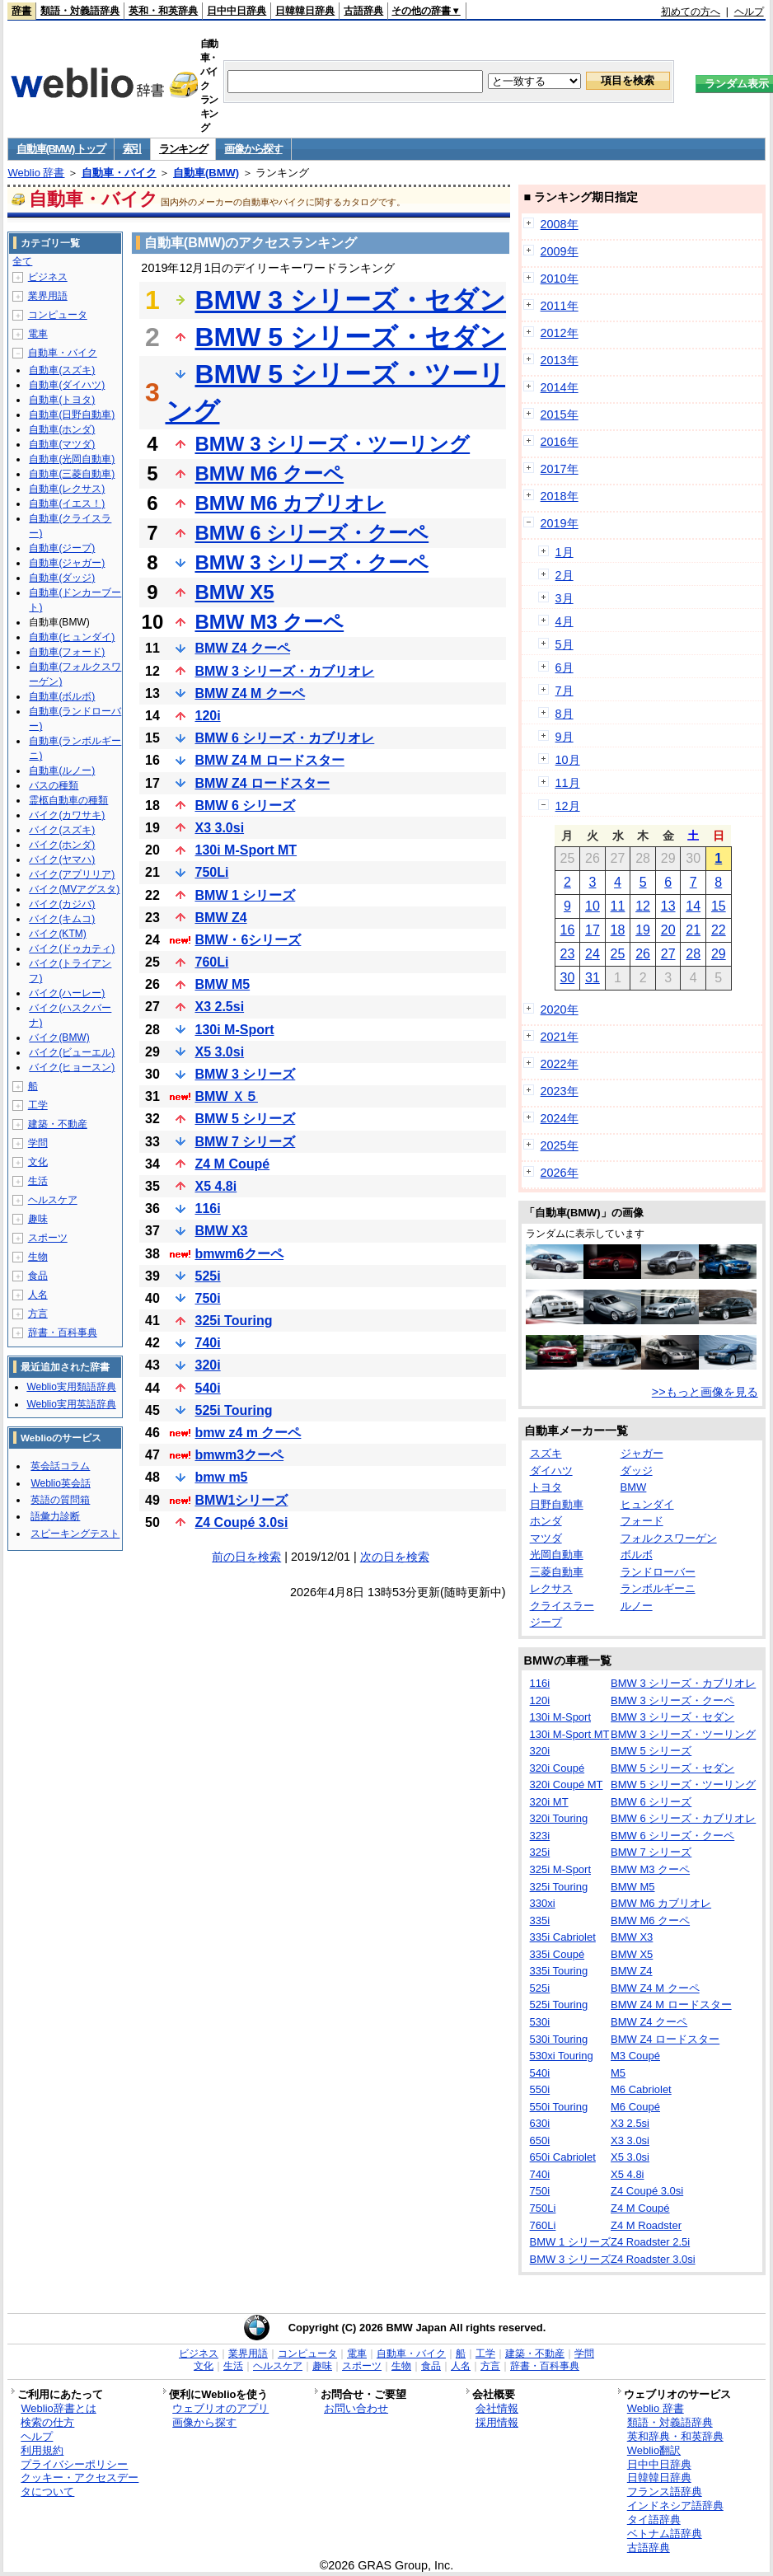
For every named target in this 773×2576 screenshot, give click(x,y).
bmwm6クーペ (239, 1254)
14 (693, 906)
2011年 (560, 305)
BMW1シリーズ (241, 1500)
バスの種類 (53, 785)
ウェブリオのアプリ (220, 2408)
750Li (212, 872)
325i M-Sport (560, 1869)
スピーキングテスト (74, 1533)
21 (693, 930)
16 (567, 930)
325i (540, 1852)
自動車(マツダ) (62, 444)
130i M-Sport (234, 1030)
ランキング (183, 149)
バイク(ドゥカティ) (72, 948)
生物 (38, 1256)
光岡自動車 (556, 1554)
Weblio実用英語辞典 (70, 1404)
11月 (567, 782)
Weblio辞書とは (58, 2408)
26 (642, 954)
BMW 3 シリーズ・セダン (351, 300)
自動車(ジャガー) (67, 563)
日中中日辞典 (236, 11)
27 (668, 954)
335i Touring (559, 1971)
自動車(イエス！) (67, 503)
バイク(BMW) (59, 1037)
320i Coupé (557, 1768)
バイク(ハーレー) (67, 993)
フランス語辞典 (664, 2491)
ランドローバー (658, 1572)
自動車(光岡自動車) (72, 459)
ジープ (546, 1622)
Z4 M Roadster (646, 2225)
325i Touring (234, 1321)
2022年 (560, 1063)
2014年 (560, 387)
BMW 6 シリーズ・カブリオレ (285, 738)
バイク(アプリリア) (72, 874)
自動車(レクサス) (67, 488)
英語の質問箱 (60, 1500)
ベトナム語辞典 (664, 2533)
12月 (567, 806)
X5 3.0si (220, 1052)
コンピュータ (57, 315)
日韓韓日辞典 (305, 11)
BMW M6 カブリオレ (290, 503)
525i (208, 1276)
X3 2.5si (220, 1007)
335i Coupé (557, 1954)
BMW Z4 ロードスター (262, 783)
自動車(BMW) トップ (60, 149)
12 (642, 906)
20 (668, 930)
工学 (38, 1105)
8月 (564, 713)
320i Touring (559, 1818)
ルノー (637, 1605)
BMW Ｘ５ (226, 1096)
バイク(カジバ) (62, 904)
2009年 (560, 251)
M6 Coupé (635, 2107)
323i (540, 1835)
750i (208, 1298)
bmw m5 (221, 1477)
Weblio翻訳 (654, 2450)
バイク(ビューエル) (72, 1052)
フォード (642, 1521)
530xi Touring (561, 2055)
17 (592, 930)
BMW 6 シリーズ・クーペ (312, 533)
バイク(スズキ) (62, 830)
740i (208, 1343)
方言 (38, 1313)
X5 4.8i (216, 1186)
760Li (212, 962)
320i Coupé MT (566, 1784)
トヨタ (546, 1487)
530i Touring (559, 2039)
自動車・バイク (119, 172)
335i (540, 1920)
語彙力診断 (55, 1516)
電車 (38, 334)
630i (540, 2123)
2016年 (560, 441)
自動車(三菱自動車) (72, 474)
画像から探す (253, 149)
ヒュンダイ (647, 1504)
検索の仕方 (47, 2422)
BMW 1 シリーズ (245, 895)
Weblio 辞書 (35, 172)
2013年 (560, 360)
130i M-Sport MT (246, 850)
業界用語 (48, 296)
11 (618, 906)
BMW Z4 (221, 918)
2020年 (560, 1009)
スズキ (546, 1453)
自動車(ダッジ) (62, 577)
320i (208, 1365)
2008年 (560, 224)
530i (540, 2022)
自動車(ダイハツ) (67, 385)
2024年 (560, 1118)
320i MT (549, 1802)
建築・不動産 (57, 1124)
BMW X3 (221, 1231)
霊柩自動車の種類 (68, 800)
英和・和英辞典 (163, 11)
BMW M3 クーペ (269, 622)
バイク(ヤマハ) (62, 859)
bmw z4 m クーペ (248, 1433)
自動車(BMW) (206, 172)
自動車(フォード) (67, 652)
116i (208, 1208)
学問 (38, 1143)
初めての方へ (690, 11)
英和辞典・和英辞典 (675, 2436)
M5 (618, 2073)
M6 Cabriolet (641, 2089)
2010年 (560, 278)
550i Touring (559, 2107)
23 (567, 954)
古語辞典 (363, 11)
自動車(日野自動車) (72, 414)
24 (592, 954)
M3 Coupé (635, 2055)
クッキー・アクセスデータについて (79, 2484)
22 (718, 930)
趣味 (38, 1219)
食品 (38, 1275)
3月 (564, 598)
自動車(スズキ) (62, 370)
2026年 (560, 1172)
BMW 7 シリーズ (245, 1142)
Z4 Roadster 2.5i (650, 2242)
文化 (38, 1162)
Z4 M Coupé (232, 1164)
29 (718, 954)
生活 (38, 1181)
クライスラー (562, 1605)
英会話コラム (60, 1466)
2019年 (560, 523)
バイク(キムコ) (62, 919)
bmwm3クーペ (239, 1455)
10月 (567, 759)
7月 (564, 690)
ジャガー (642, 1453)
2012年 (560, 333)
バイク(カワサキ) (67, 815)
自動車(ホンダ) (62, 429)
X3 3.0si (220, 828)
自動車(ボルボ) (62, 696)
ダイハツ (551, 1470)
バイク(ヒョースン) (72, 1067)
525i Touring (234, 1410)
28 (693, 954)
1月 (564, 552)
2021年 (560, 1036)
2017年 (560, 468)
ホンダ (546, 1521)
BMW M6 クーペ (269, 473)
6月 (564, 667)
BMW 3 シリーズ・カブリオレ (285, 671)
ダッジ (637, 1470)
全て (22, 261)
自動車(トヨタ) (62, 399)
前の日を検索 (246, 1556)
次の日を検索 (394, 1556)
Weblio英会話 (60, 1483)
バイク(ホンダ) (62, 844)
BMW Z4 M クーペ (250, 693)
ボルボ (637, 1554)
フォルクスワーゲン (669, 1538)
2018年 (560, 496)
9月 (564, 736)
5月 (564, 644)
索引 (132, 149)
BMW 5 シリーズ (245, 1119)
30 (567, 978)
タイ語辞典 (654, 2519)
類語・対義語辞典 (79, 11)
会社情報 (497, 2408)
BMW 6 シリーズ (245, 806)
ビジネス (48, 277)
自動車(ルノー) (62, 770)
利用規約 (42, 2450)
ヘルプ (749, 11)
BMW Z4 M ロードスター (269, 760)
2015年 (560, 414)
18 (618, 930)
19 (642, 930)
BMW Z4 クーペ (243, 648)
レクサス (551, 1588)
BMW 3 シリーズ (245, 1074)
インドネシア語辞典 (675, 2505)
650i (540, 2140)
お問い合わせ (356, 2408)
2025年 (560, 1145)
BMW (634, 1487)
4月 (564, 621)
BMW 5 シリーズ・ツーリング (683, 1784)
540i (208, 1388)
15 (718, 906)
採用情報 (497, 2422)
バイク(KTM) (57, 933)
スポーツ (48, 1238)
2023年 (560, 1091)
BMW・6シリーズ (248, 940)
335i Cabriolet (563, 1937)
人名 (38, 1294)
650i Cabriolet (563, 2157)
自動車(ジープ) (62, 548)
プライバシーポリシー (74, 2464)
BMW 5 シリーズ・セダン (351, 337)
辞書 (21, 11)
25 (618, 954)
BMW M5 (223, 984)
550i (540, 2089)
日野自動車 (556, 1504)
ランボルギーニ (658, 1588)
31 (592, 978)
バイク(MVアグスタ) (74, 889)
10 (592, 906)
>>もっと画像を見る (705, 1391)
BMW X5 (234, 592)
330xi (542, 1903)
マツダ (546, 1538)
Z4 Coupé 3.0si (241, 1522)
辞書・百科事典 (62, 1332)
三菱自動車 (556, 1572)
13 (668, 906)
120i (208, 716)
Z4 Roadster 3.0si (653, 2259)
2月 (564, 575)
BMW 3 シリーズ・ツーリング (333, 444)
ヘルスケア (52, 1200)
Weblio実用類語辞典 (70, 1387)
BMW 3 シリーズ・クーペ (312, 562)
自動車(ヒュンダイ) (72, 637)
